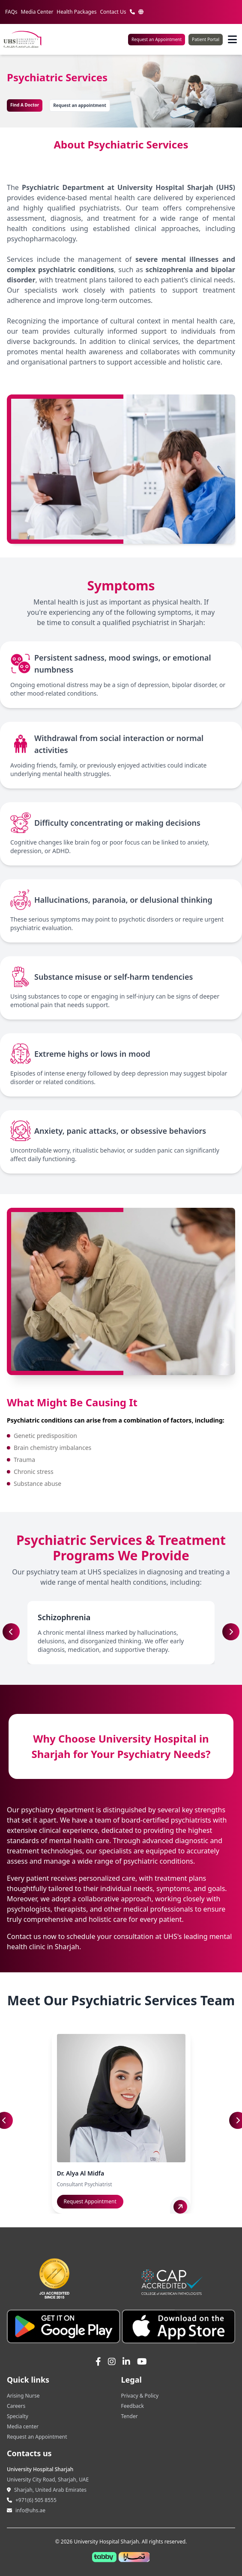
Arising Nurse (23, 2395)
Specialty (17, 2416)
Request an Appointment (156, 39)
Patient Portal (205, 39)
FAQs (11, 12)
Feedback (132, 2406)
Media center (23, 2426)
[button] (230, 1631)
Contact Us (113, 12)
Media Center (37, 12)
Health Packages (76, 12)
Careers (16, 2406)
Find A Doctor (24, 105)
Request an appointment (79, 105)
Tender (129, 2416)
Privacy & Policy (140, 2395)
